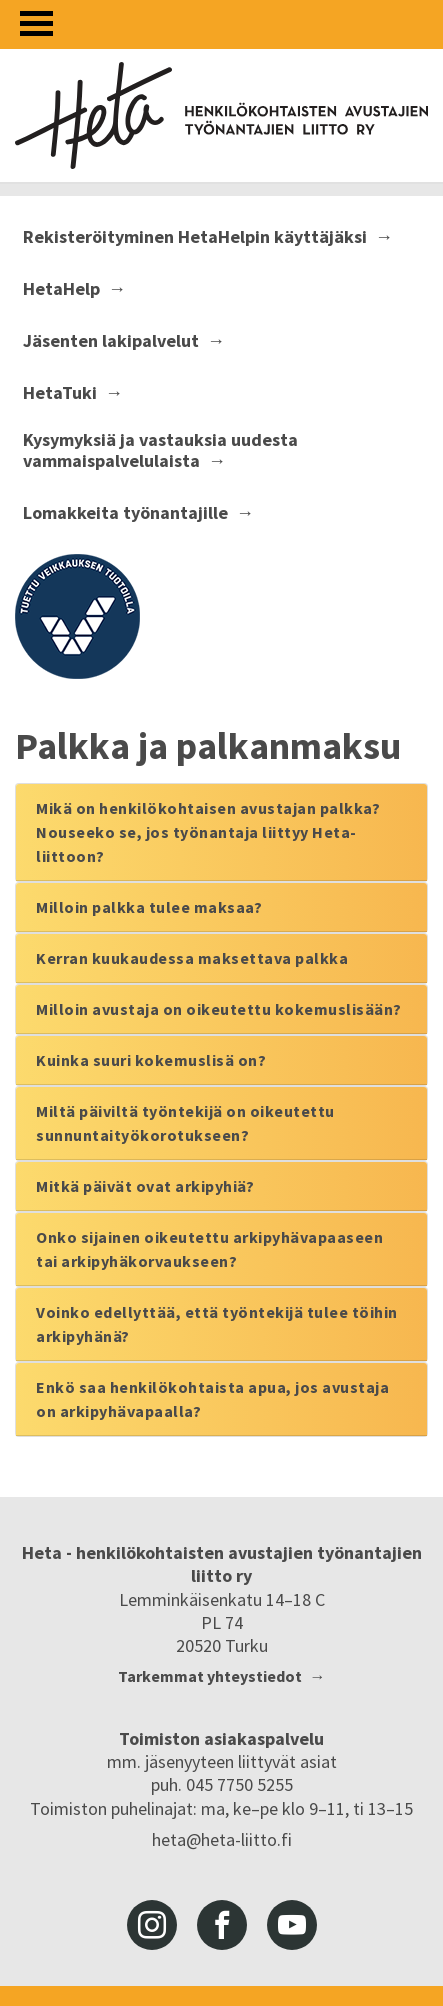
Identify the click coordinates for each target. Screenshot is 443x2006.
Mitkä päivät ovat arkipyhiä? (145, 1186)
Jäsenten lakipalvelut (111, 341)
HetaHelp (61, 289)
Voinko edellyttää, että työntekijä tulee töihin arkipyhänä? (217, 1324)
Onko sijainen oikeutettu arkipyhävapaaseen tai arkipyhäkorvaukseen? (209, 1249)
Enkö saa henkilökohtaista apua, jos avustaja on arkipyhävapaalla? (212, 1399)
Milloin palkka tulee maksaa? (149, 907)
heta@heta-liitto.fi (222, 1839)
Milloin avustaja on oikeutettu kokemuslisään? (219, 1009)
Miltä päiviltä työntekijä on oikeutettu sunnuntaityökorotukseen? (185, 1123)
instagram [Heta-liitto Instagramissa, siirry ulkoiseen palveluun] (152, 1925)
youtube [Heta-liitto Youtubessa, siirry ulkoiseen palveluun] (292, 1925)
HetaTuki (60, 393)
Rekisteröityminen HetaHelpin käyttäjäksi (195, 237)
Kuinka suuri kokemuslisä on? (151, 1060)
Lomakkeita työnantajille (125, 513)
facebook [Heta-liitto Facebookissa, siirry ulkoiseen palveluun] (222, 1925)
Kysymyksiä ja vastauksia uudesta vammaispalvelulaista (160, 450)
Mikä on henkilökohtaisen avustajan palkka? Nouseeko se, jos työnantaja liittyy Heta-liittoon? (208, 832)
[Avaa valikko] (36, 23)
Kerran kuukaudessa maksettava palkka (192, 958)
